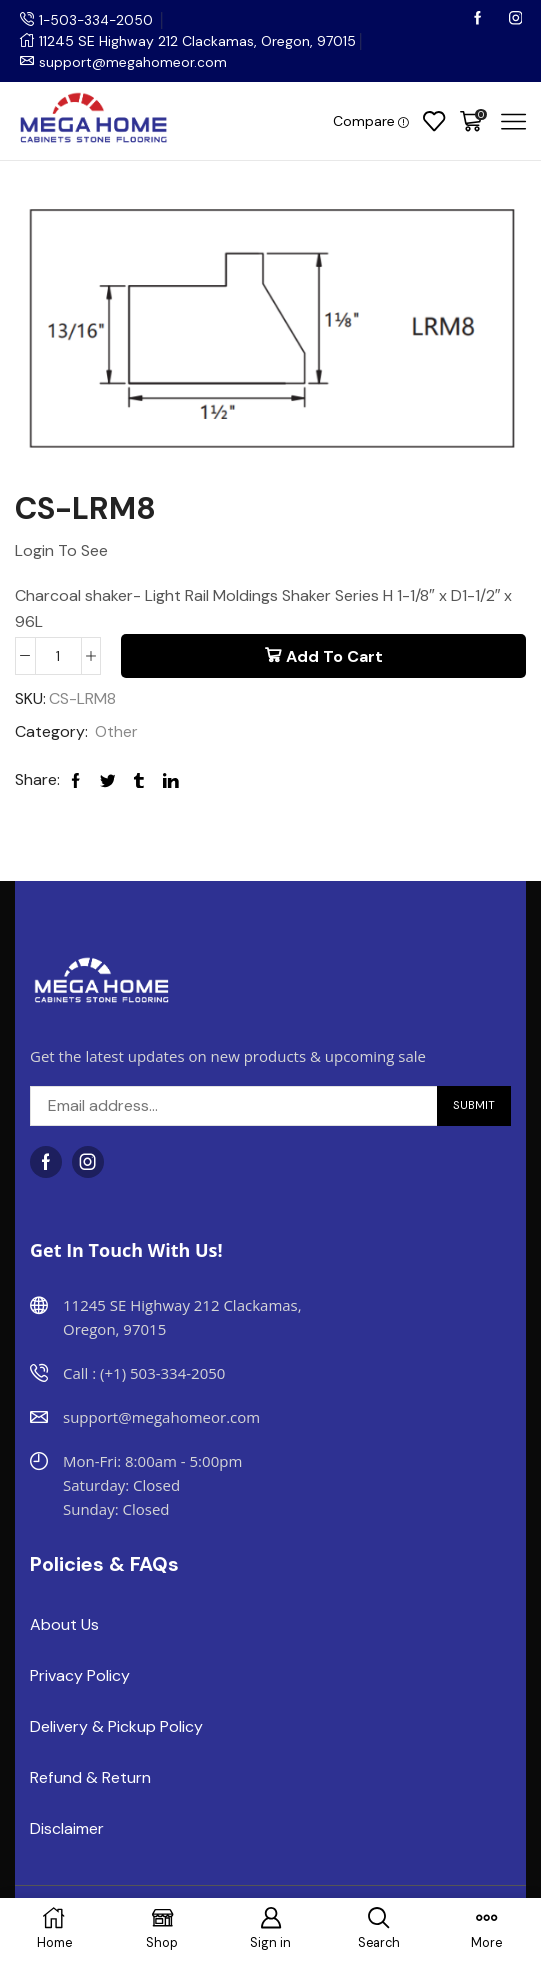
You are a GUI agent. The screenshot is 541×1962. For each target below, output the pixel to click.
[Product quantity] (58, 656)
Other (116, 731)
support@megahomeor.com (133, 62)
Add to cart (334, 656)
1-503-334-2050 (98, 20)
